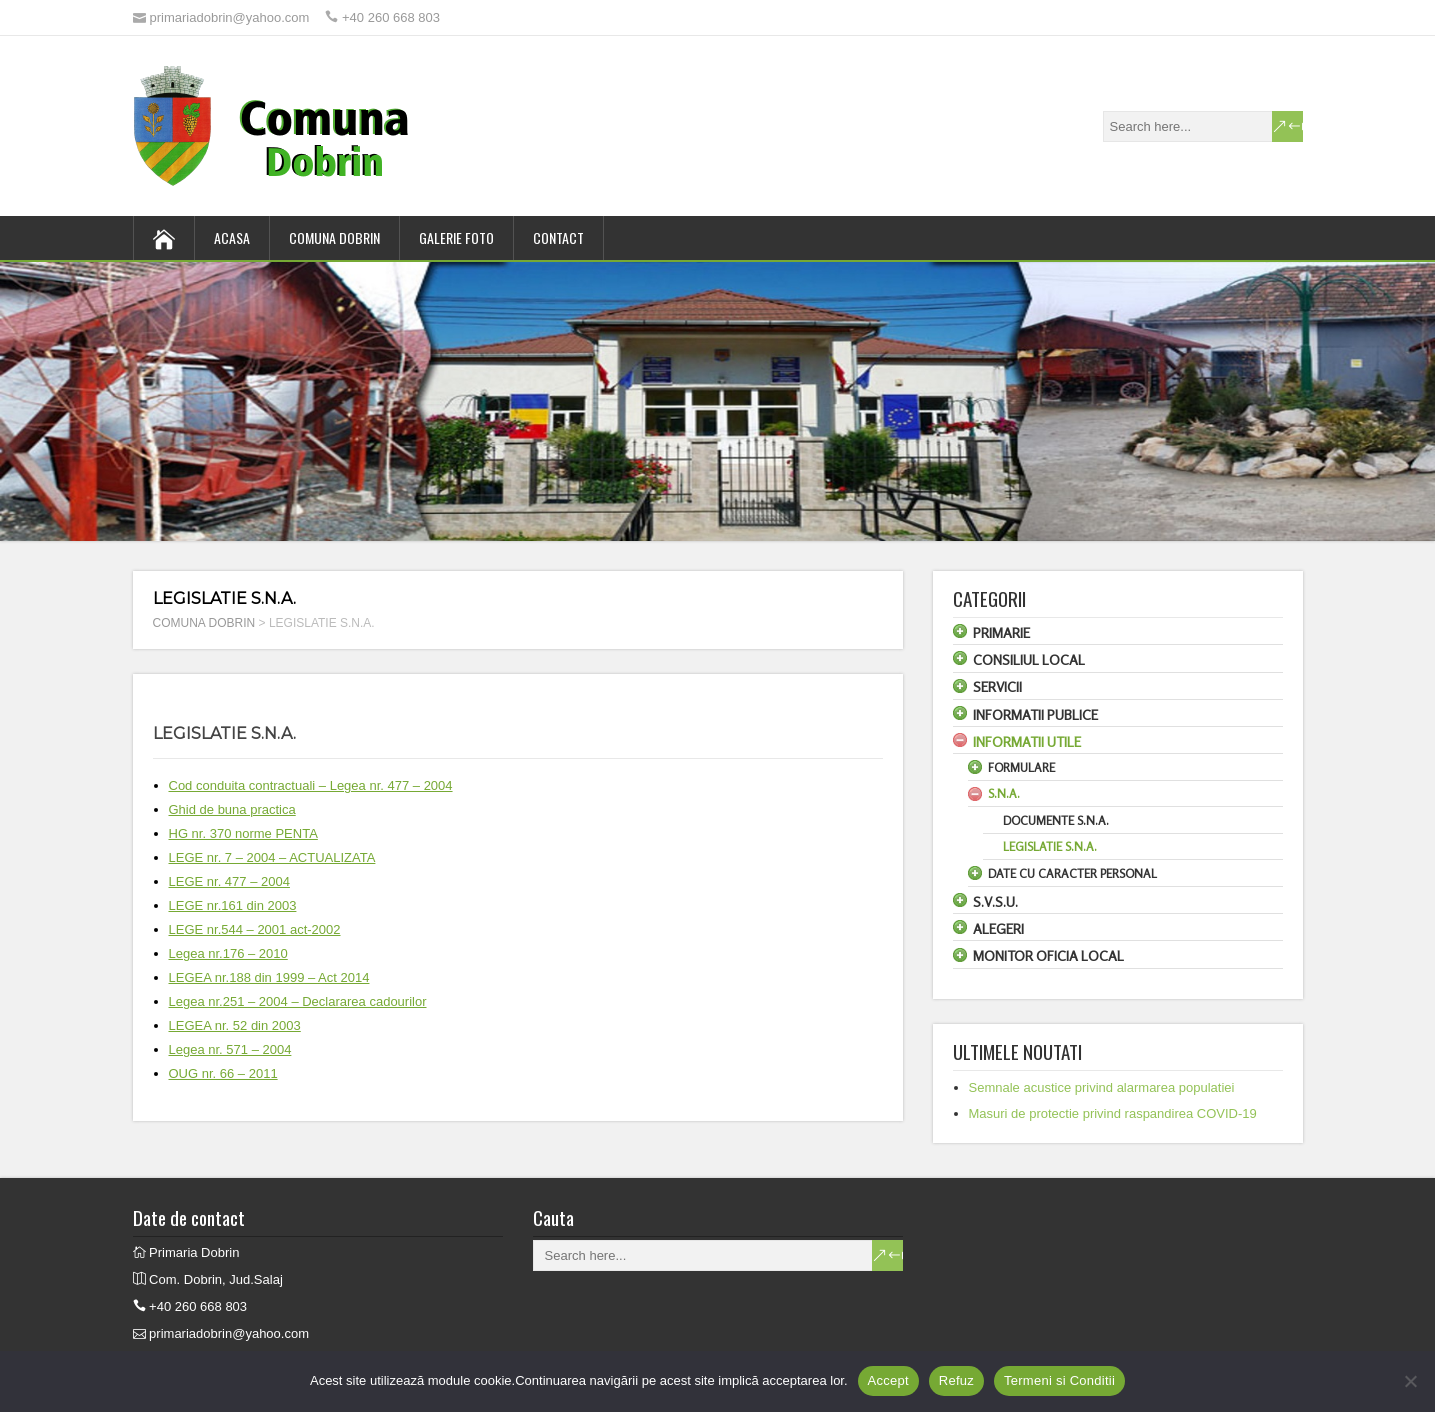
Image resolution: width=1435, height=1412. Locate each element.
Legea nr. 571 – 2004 (230, 1049)
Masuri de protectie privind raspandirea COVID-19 (1113, 1113)
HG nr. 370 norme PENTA (243, 833)
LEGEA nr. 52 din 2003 (235, 1025)
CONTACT (558, 237)
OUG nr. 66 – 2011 (223, 1073)
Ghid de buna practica (232, 809)
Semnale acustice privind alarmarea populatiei (1102, 1087)
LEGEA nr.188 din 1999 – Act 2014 (269, 977)
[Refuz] (1410, 1381)
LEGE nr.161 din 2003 (233, 905)
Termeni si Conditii (1059, 1380)
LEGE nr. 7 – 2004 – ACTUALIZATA (272, 857)
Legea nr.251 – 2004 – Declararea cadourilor (298, 1001)
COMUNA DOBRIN (334, 237)
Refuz (956, 1380)
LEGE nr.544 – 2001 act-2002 (255, 929)
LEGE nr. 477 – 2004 (229, 881)
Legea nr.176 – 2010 (228, 953)
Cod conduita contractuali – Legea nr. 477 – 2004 (311, 785)
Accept (888, 1380)
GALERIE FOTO (456, 237)
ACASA (232, 237)
